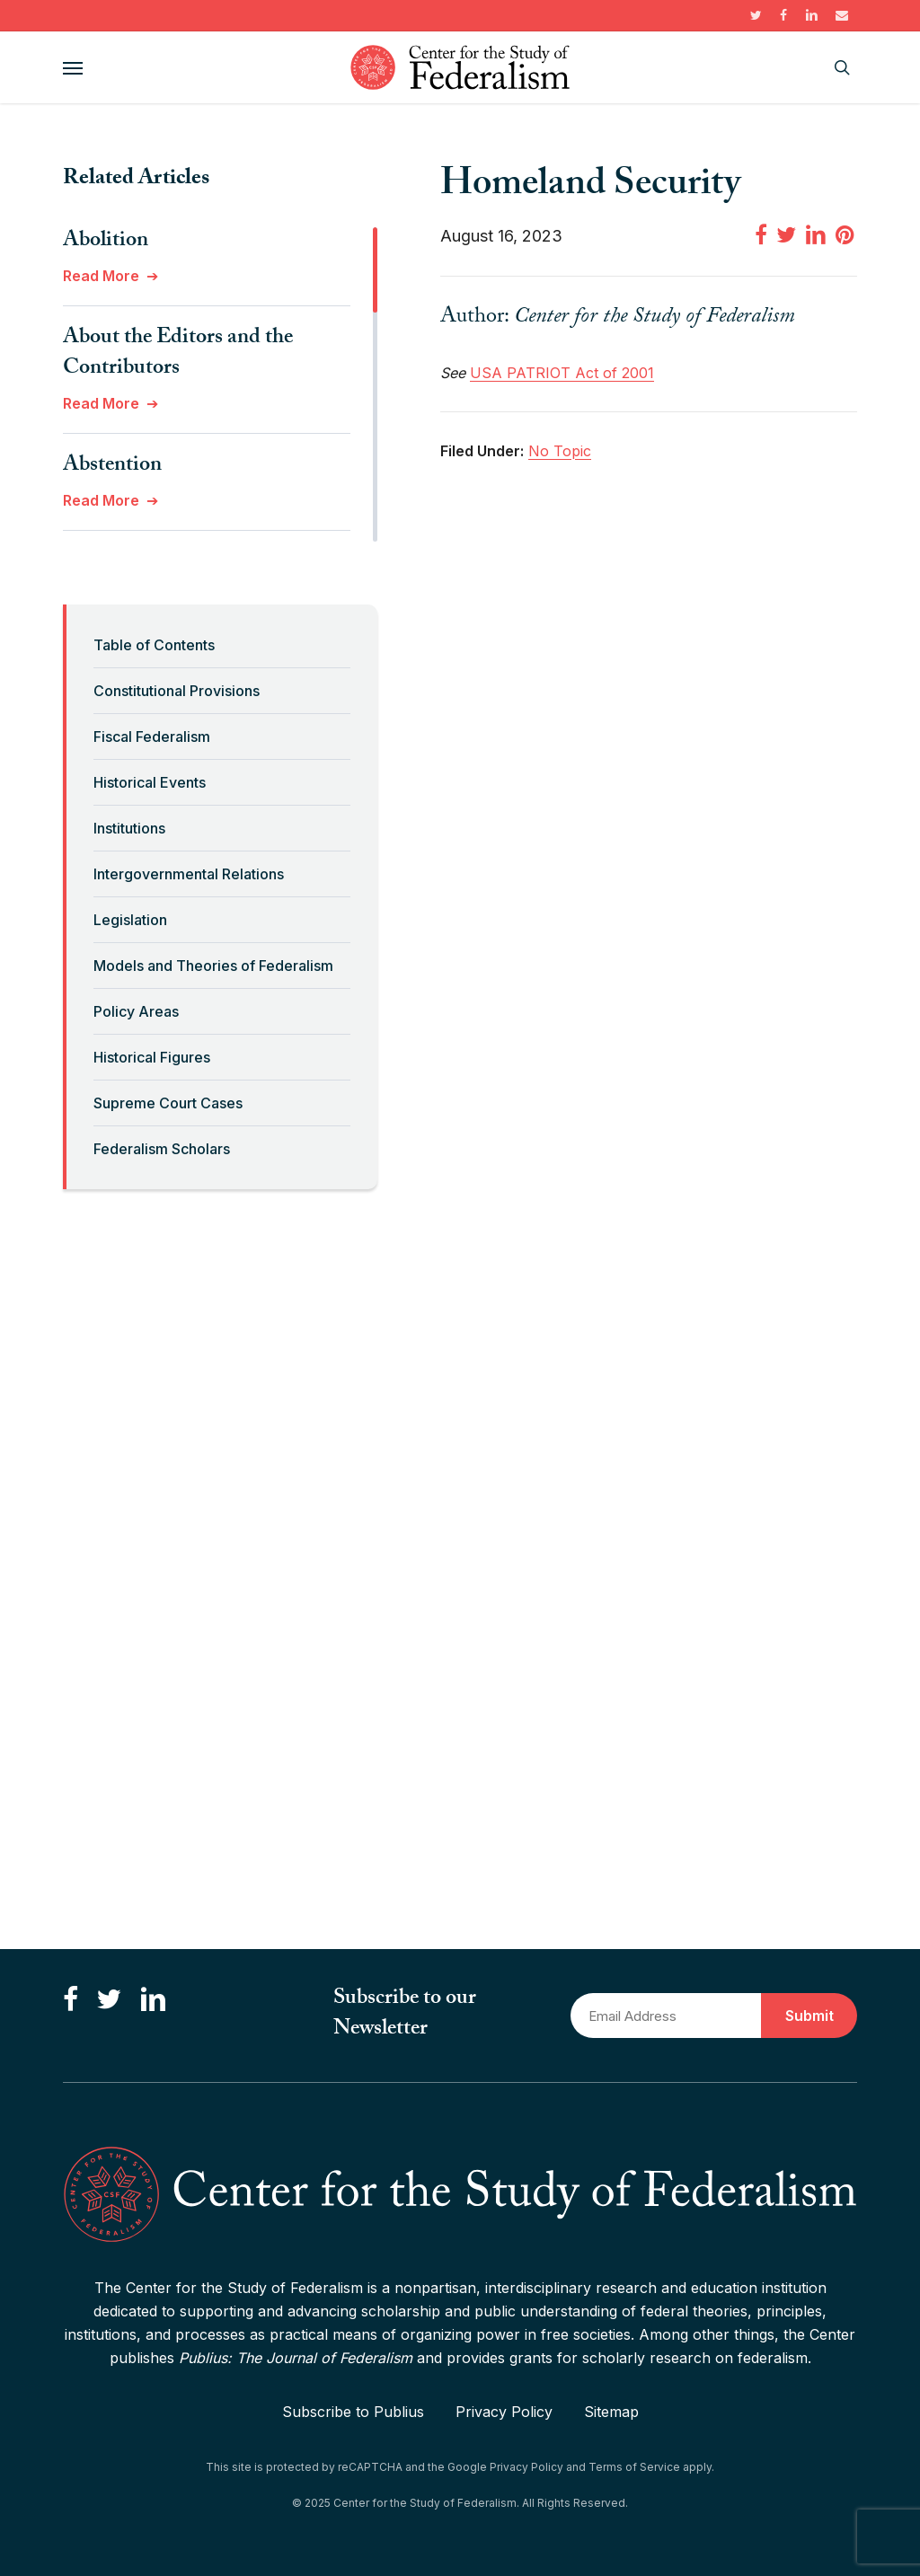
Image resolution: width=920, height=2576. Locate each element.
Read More (101, 276)
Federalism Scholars (161, 1149)
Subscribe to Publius (353, 2412)
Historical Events (149, 782)
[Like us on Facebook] (70, 2000)
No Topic (559, 451)
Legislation (130, 920)
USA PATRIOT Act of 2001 (562, 373)
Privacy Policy (504, 2412)
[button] (73, 67)
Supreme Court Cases (168, 1103)
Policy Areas (136, 1011)
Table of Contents (154, 645)
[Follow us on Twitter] (108, 2000)
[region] (220, 384)
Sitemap (611, 2412)
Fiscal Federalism (151, 736)
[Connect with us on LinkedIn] (152, 2000)
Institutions (129, 828)
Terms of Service (634, 2467)
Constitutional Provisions (176, 691)
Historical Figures (151, 1057)
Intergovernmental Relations (188, 874)
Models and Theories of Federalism (213, 966)
